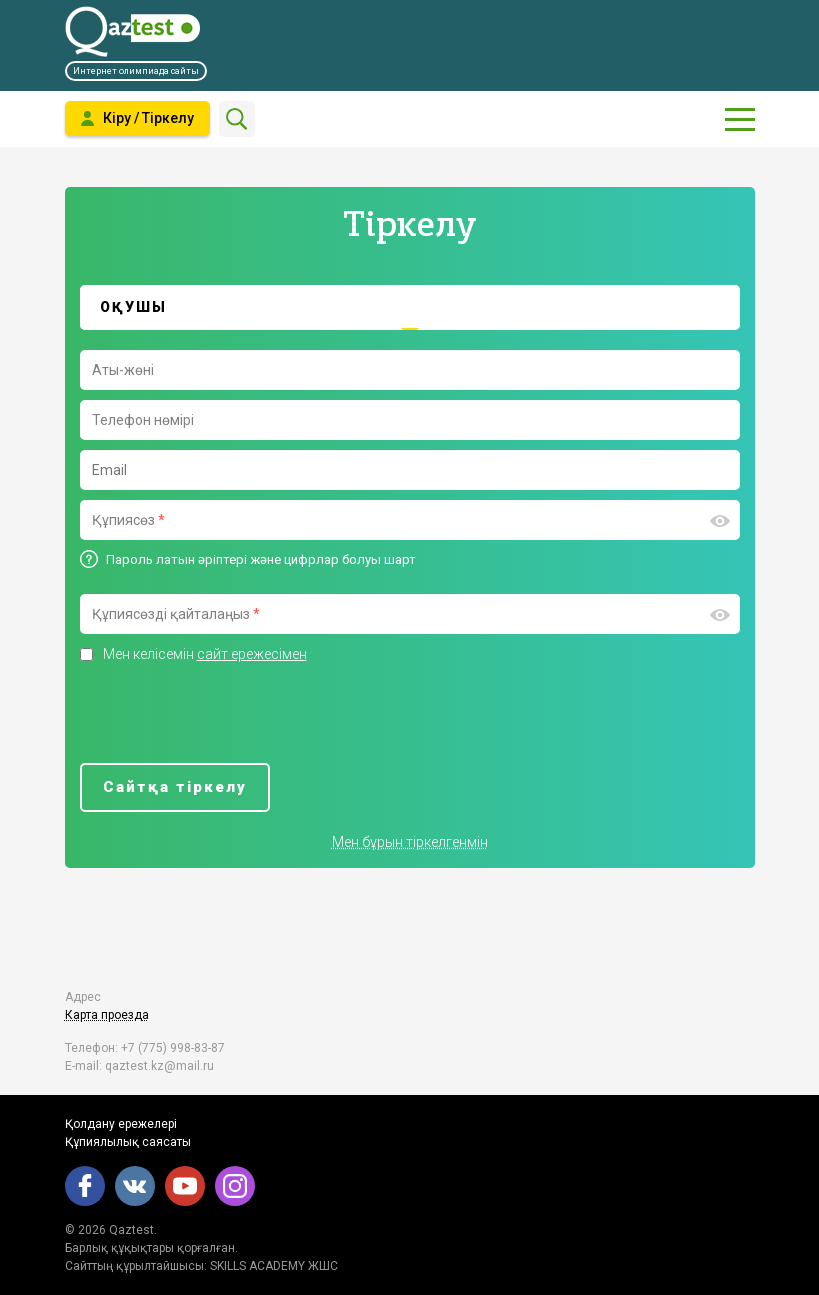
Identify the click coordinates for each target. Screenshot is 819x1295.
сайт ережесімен (252, 654)
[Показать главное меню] (740, 119)
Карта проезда (107, 1015)
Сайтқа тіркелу (175, 787)
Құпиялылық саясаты (128, 1142)
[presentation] (232, 714)
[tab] (410, 307)
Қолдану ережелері (121, 1124)
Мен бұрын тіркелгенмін (410, 842)
